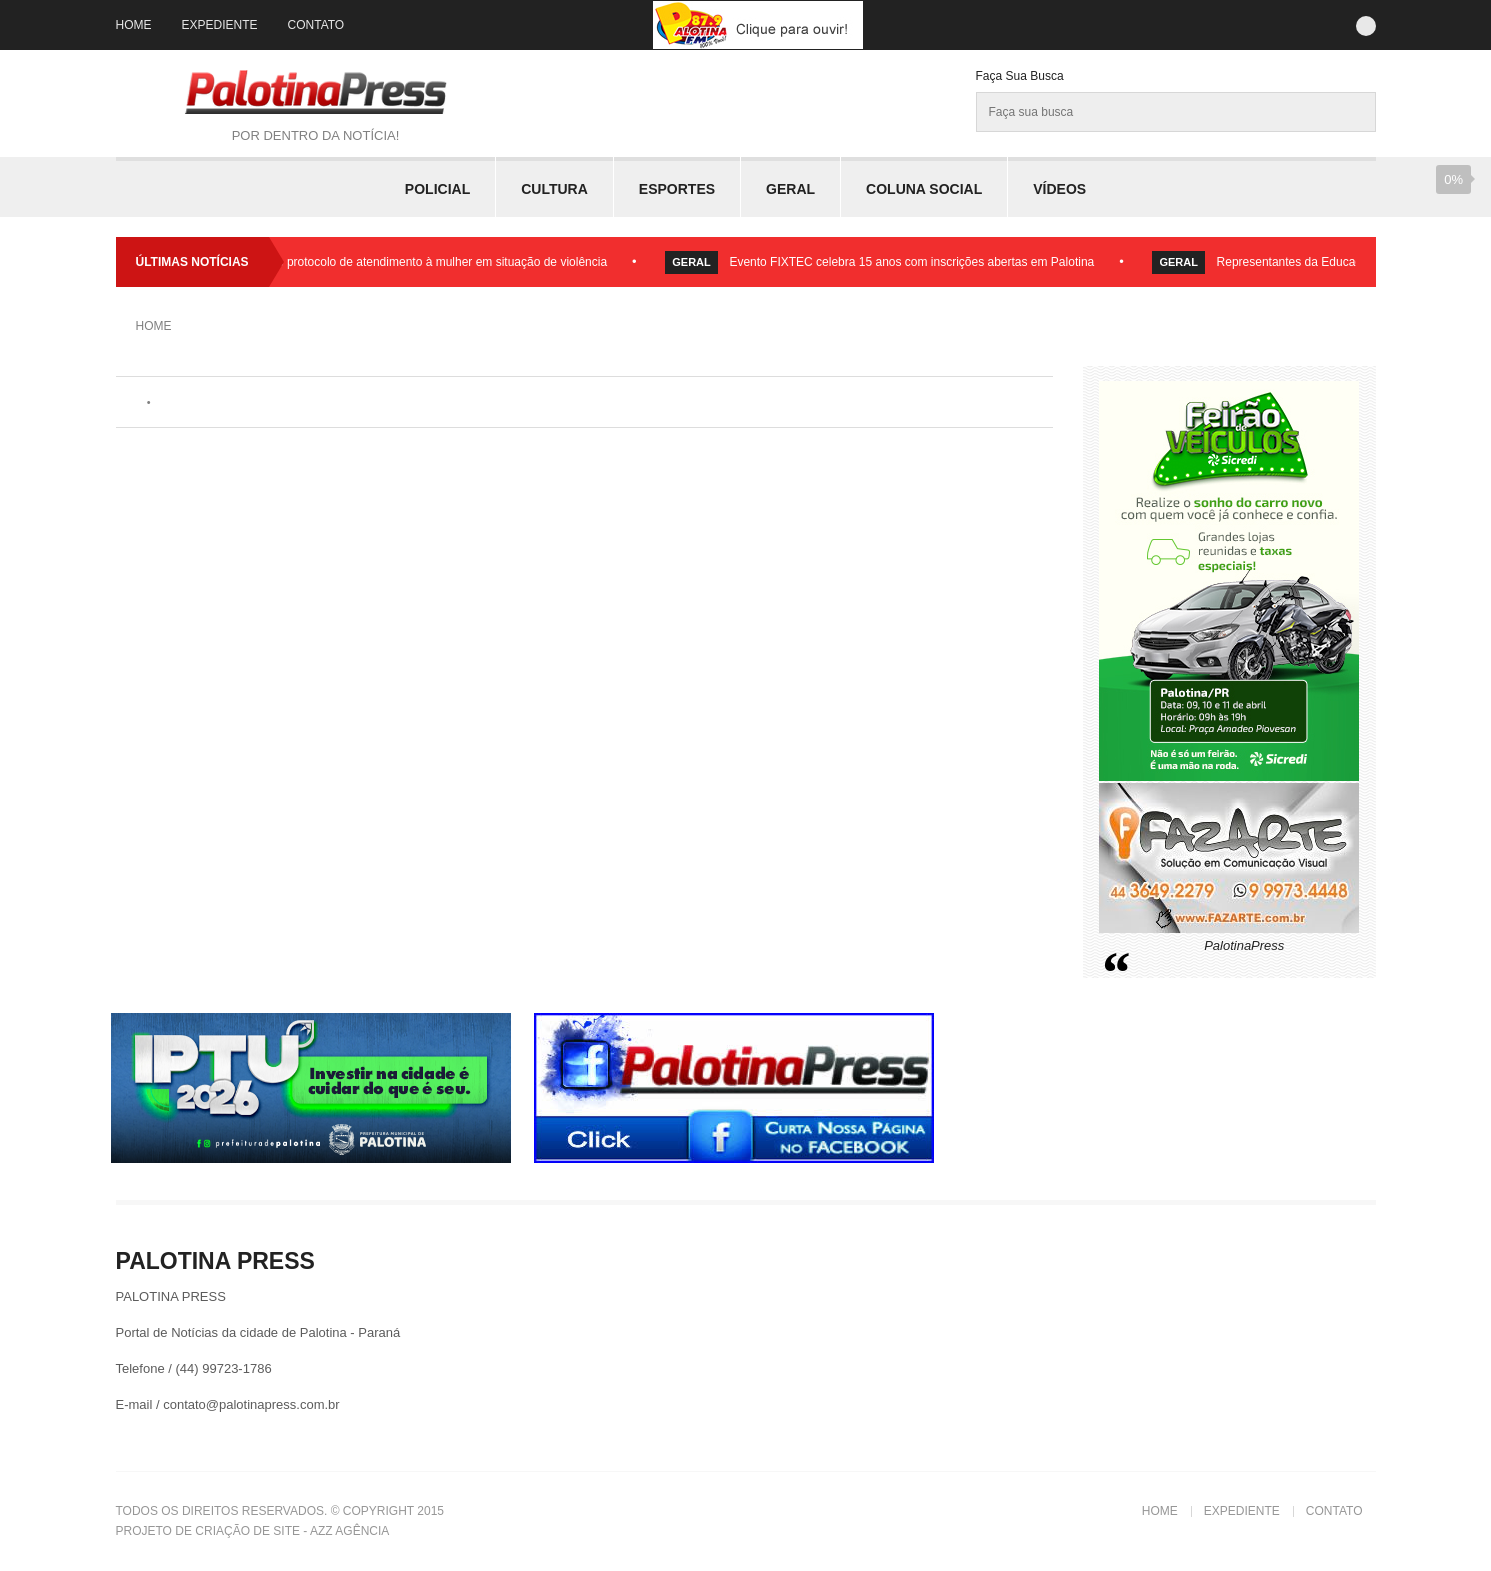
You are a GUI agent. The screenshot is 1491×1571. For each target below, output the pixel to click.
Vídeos (1059, 189)
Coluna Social (924, 189)
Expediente (220, 25)
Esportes (677, 189)
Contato (316, 25)
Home (134, 25)
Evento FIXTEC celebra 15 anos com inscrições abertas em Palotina (918, 262)
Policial (437, 189)
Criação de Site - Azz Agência (292, 1531)
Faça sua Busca (1020, 76)
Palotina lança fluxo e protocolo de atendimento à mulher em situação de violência (395, 262)
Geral (790, 189)
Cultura (554, 189)
